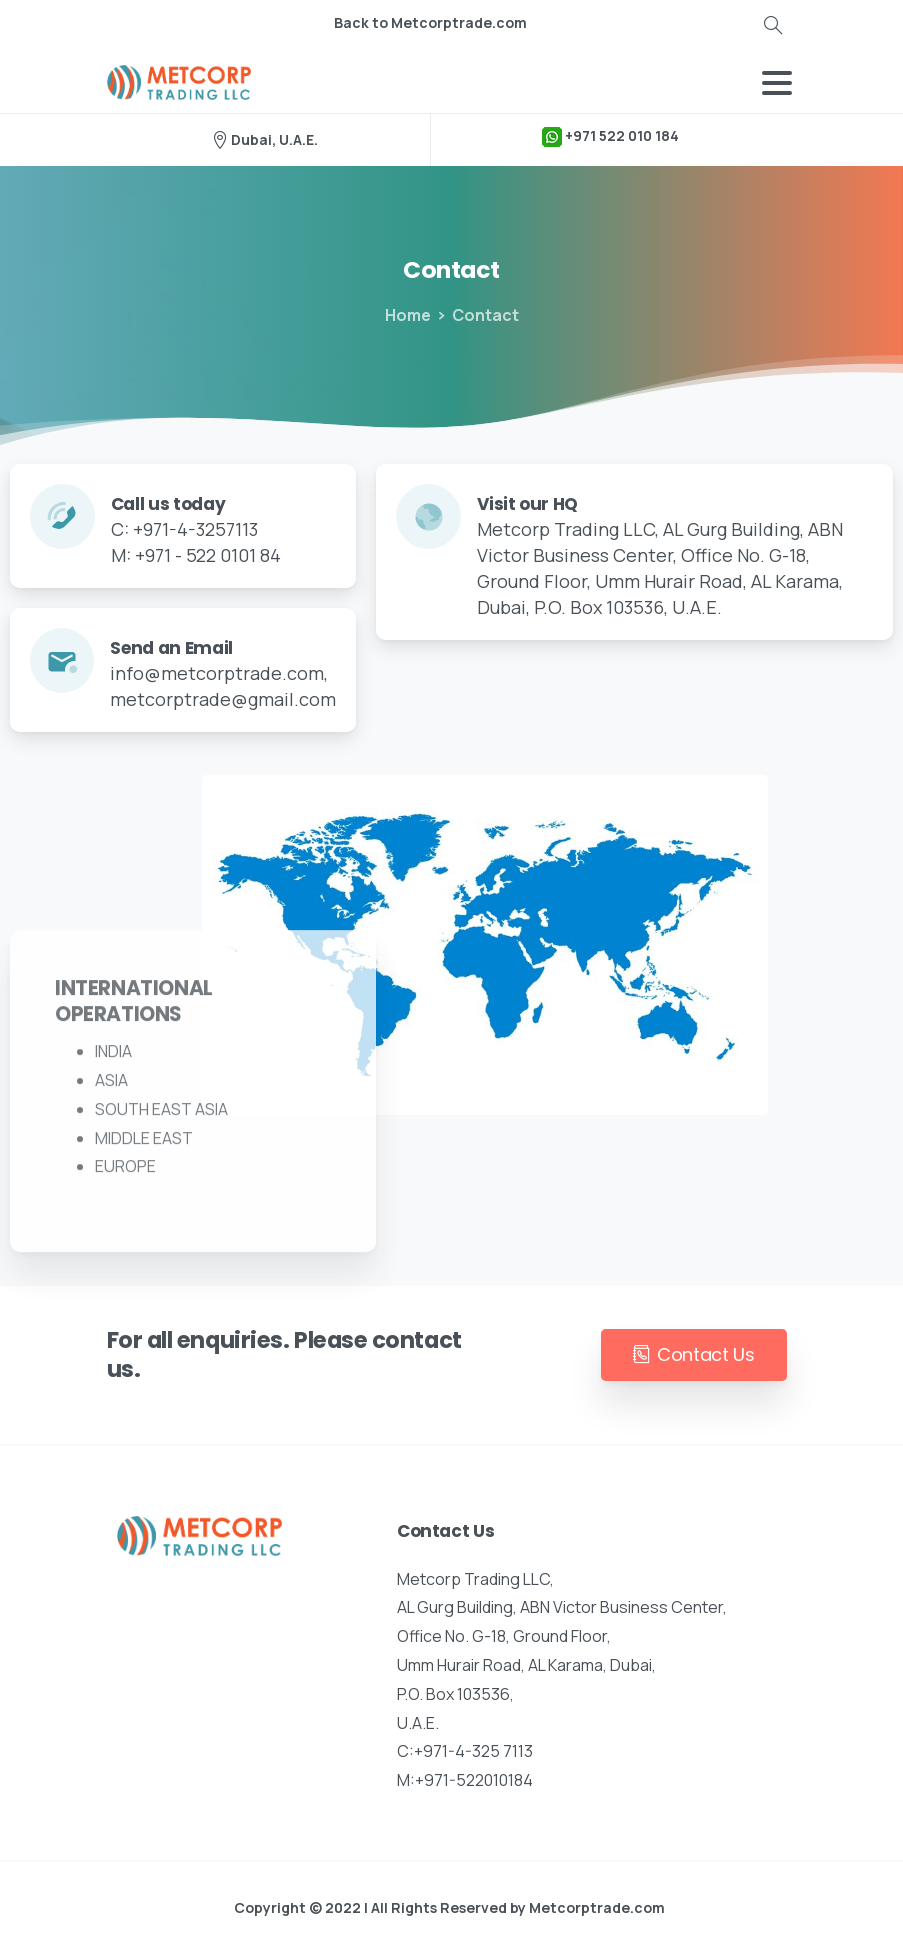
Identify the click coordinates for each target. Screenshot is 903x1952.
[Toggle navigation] (777, 83)
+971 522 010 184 (610, 137)
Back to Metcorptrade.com (430, 23)
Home (406, 315)
